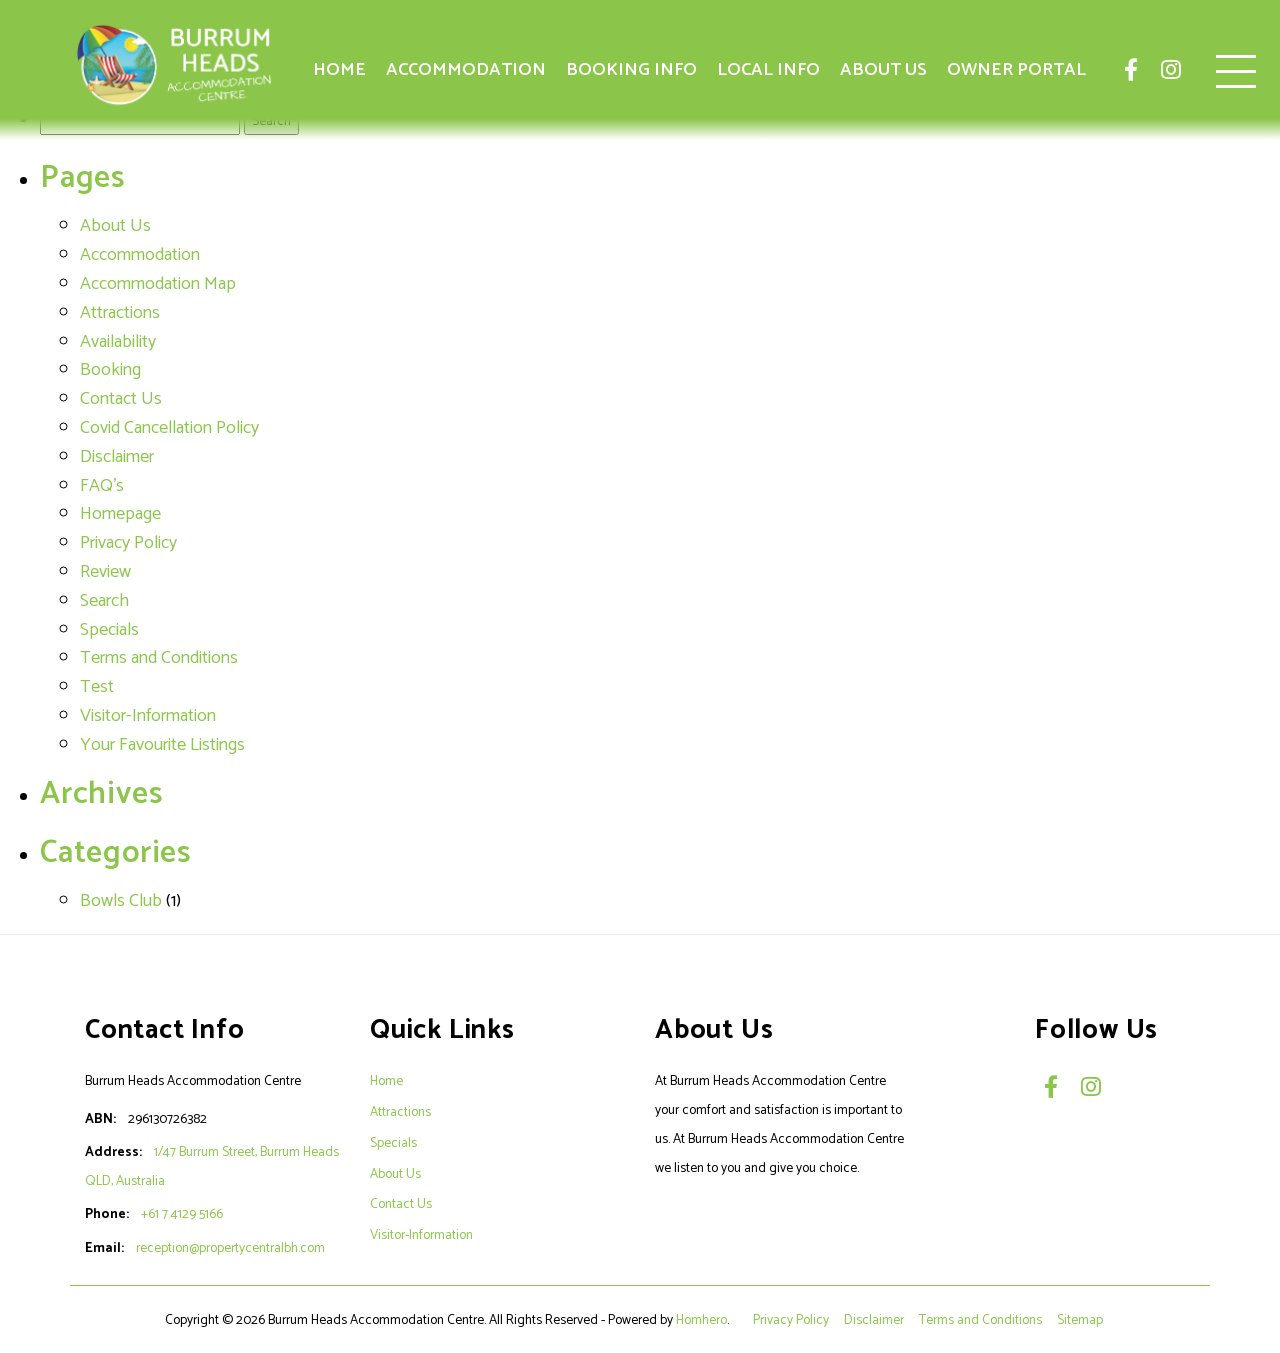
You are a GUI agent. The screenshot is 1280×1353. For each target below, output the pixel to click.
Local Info (768, 70)
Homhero (701, 1320)
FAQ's (102, 486)
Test (97, 687)
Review (105, 572)
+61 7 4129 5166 (182, 1214)
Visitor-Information (148, 716)
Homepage (120, 514)
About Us (883, 70)
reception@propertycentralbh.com (230, 1248)
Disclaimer (117, 457)
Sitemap (1081, 1320)
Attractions (120, 313)
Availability (118, 342)
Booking (110, 370)
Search (104, 601)
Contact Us (121, 399)
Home (339, 70)
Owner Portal (1016, 70)
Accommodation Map (158, 284)
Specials (109, 630)
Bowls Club (121, 901)
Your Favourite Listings (162, 745)
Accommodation (466, 70)
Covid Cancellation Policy (169, 428)
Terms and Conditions (159, 658)
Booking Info (631, 70)
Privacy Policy (128, 543)
